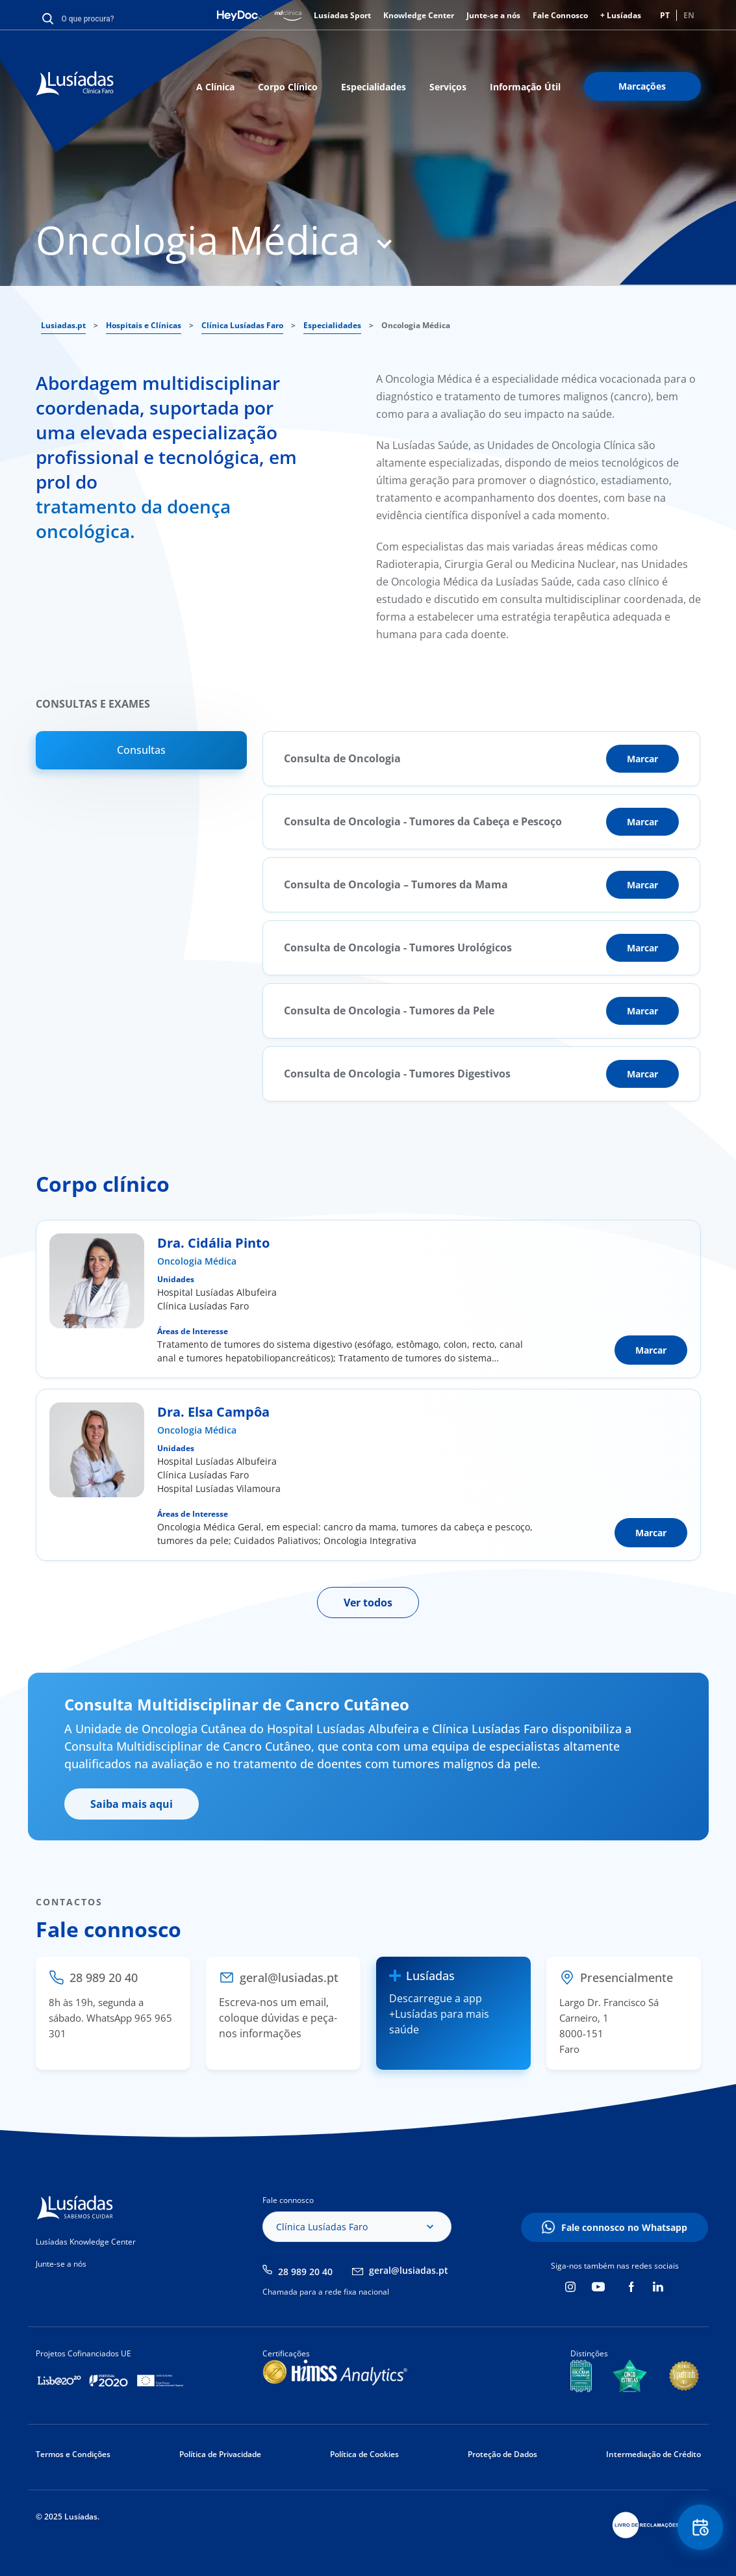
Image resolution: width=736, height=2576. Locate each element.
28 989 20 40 (305, 2271)
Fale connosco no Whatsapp (624, 2227)
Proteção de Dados (502, 2454)
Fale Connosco (560, 15)
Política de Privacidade (220, 2454)
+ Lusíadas (620, 15)
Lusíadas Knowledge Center (86, 2241)
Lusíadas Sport (342, 15)
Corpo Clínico (288, 87)
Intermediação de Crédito (653, 2454)
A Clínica (215, 87)
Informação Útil (525, 87)
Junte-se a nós (493, 15)
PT (665, 15)
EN (688, 15)
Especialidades (373, 87)
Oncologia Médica (196, 1261)
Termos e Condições (73, 2454)
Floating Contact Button (700, 2527)
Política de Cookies (364, 2454)
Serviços (447, 87)
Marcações (642, 86)
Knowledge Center (418, 15)
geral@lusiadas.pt (408, 2270)
